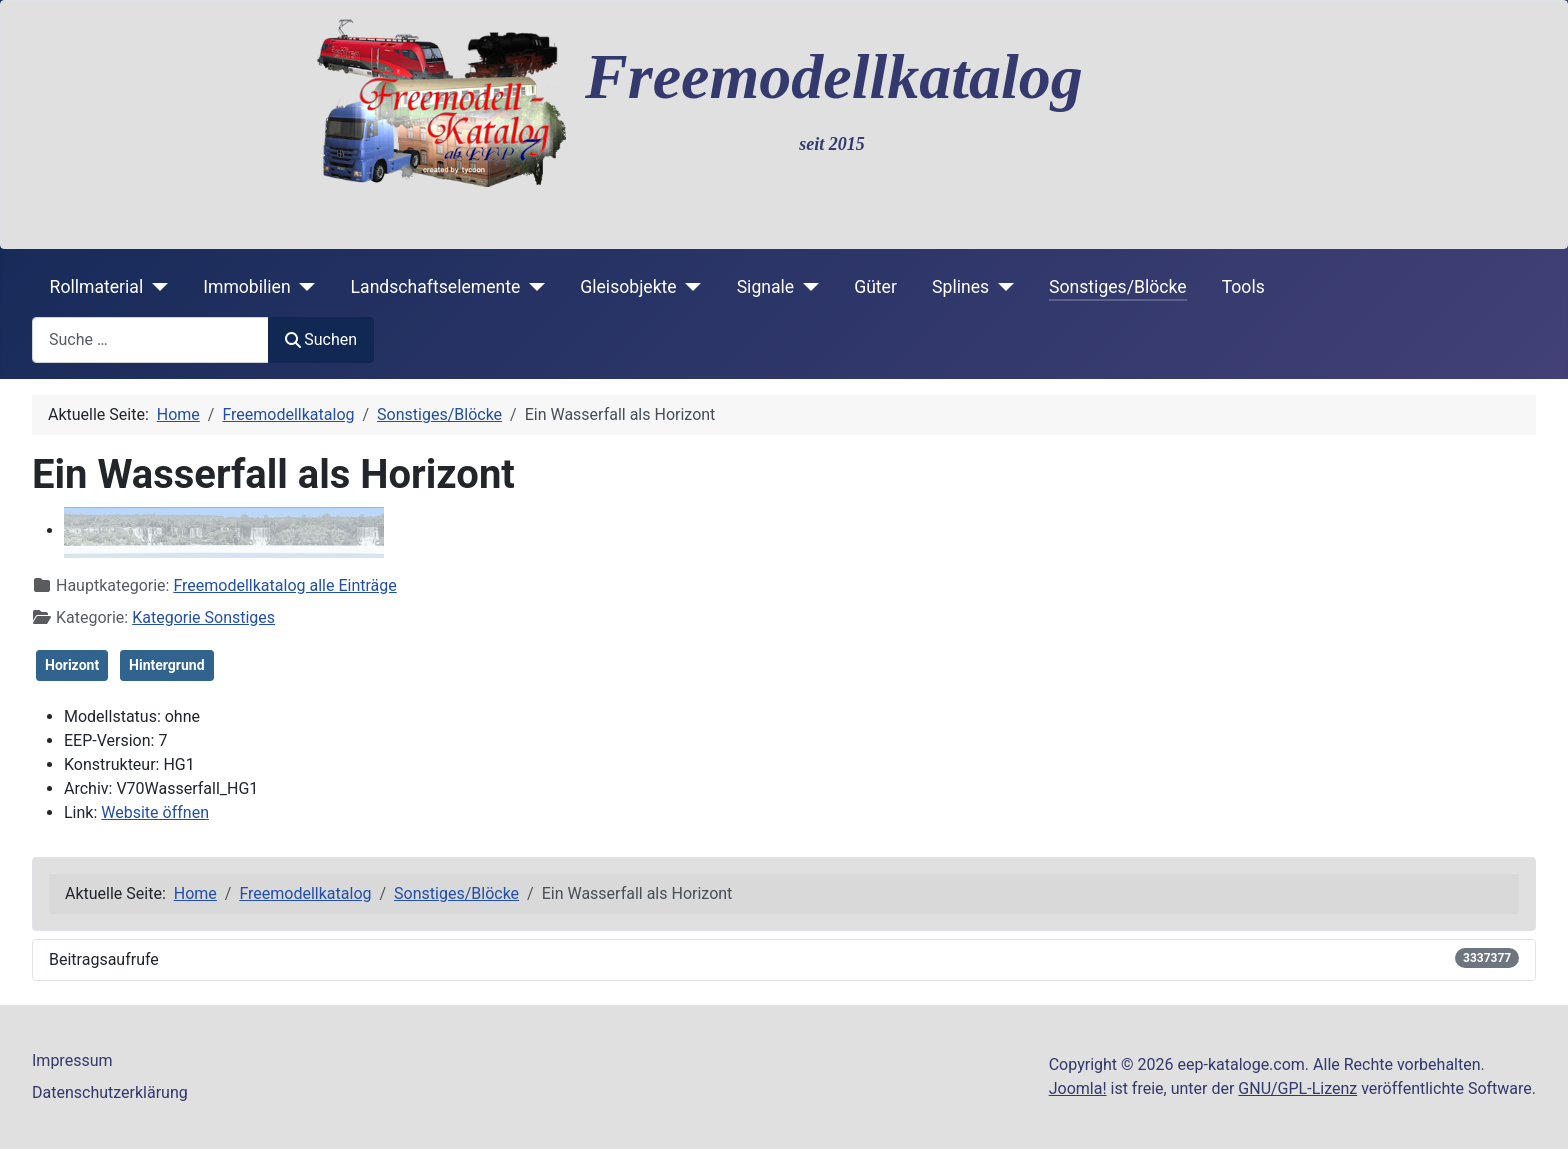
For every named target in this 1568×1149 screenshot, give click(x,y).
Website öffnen (155, 812)
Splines (960, 287)
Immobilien (246, 287)
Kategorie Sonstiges (203, 617)
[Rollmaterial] (155, 287)
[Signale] (806, 287)
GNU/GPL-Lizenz (1297, 1088)
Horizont (72, 665)
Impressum (72, 1060)
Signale (766, 287)
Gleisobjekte (628, 287)
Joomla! (1078, 1088)
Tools (1243, 287)
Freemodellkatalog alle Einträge (284, 585)
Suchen (321, 339)
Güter (875, 287)
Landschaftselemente (436, 287)
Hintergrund (166, 665)
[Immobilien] (303, 287)
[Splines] (1001, 287)
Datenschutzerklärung (110, 1092)
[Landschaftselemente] (532, 287)
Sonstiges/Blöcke (1117, 287)
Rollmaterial (97, 287)
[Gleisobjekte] (689, 287)
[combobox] (150, 339)
